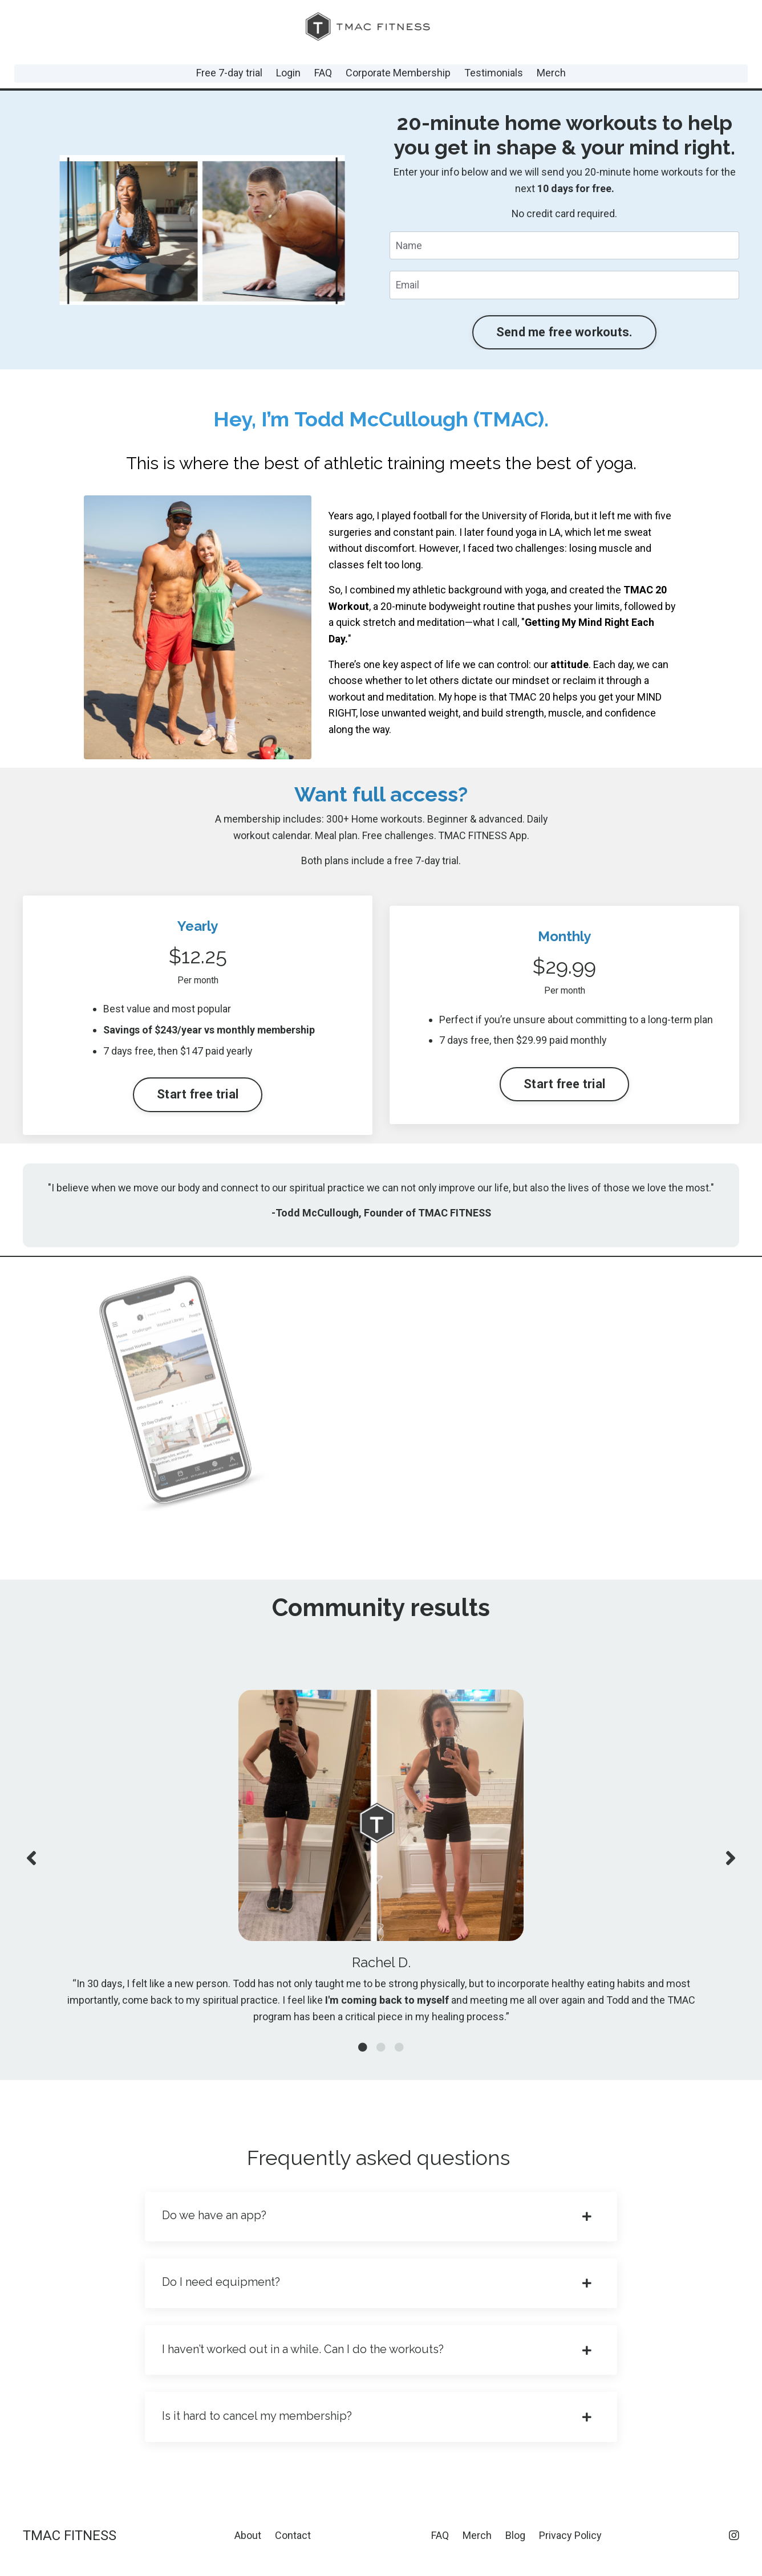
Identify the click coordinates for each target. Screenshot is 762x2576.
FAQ (323, 73)
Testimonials (493, 73)
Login (288, 73)
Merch (551, 73)
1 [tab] (362, 2055)
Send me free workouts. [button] (564, 333)
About (247, 2547)
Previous (31, 1864)
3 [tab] (399, 2055)
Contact (293, 2547)
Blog (515, 2547)
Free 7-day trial (229, 73)
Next (730, 1864)
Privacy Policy (570, 2547)
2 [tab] (381, 2055)
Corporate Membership (398, 73)
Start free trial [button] (197, 1096)
